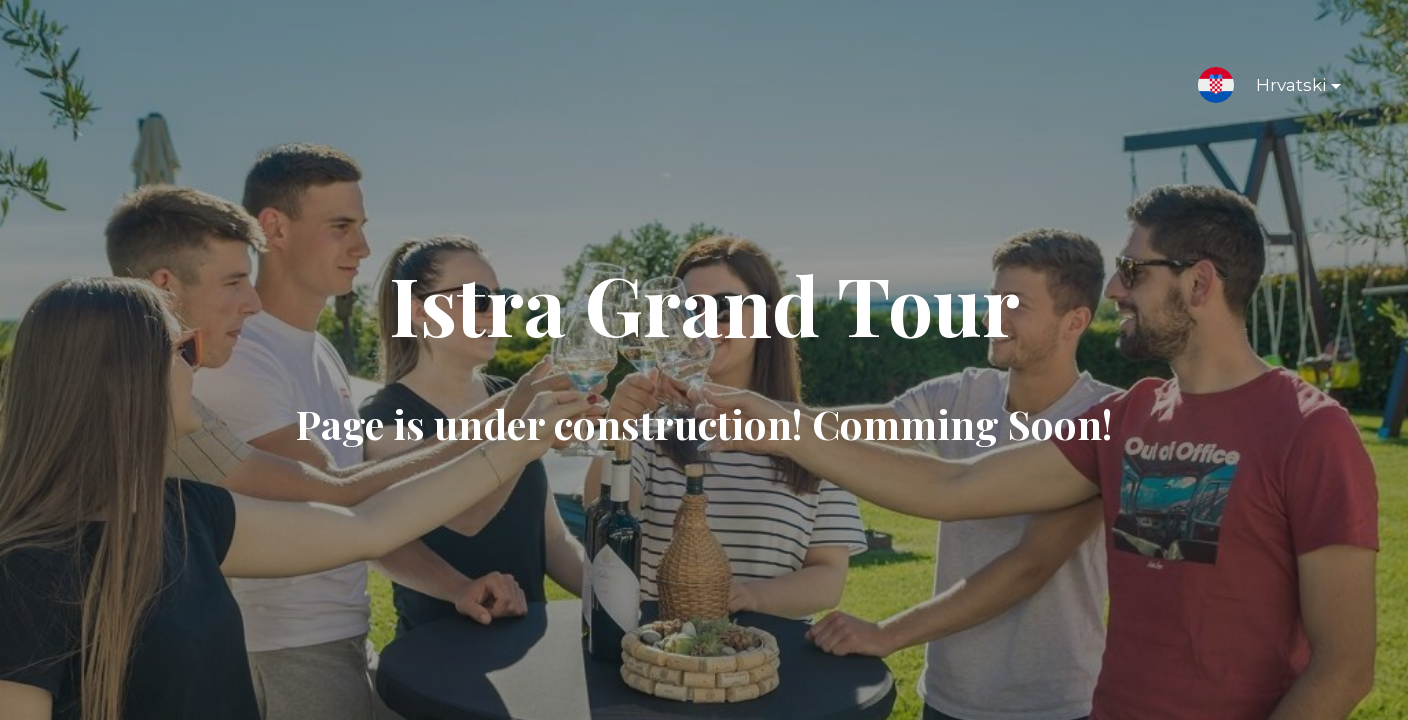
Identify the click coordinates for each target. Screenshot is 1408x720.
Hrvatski (1282, 89)
